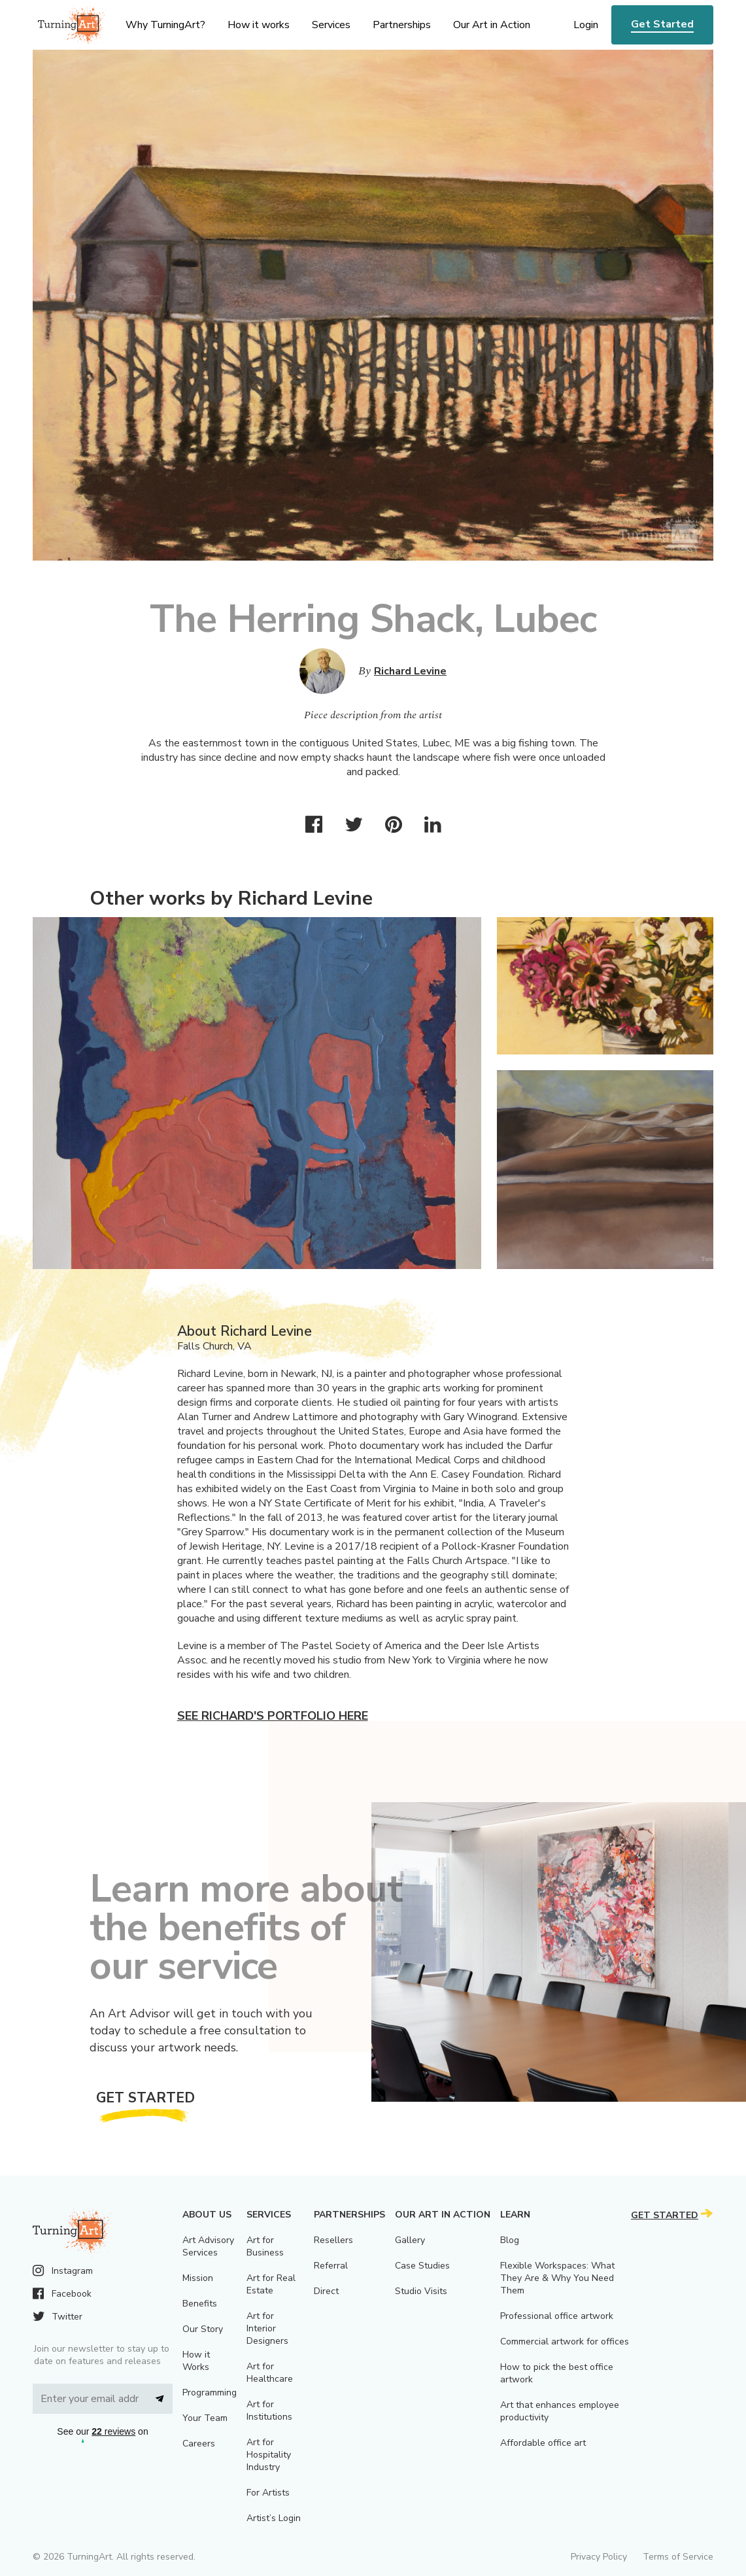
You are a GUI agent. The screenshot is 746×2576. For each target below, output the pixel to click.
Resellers (333, 2240)
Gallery (410, 2240)
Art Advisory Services (208, 2246)
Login (585, 25)
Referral (331, 2265)
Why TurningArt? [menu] (165, 25)
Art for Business (265, 2246)
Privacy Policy (599, 2556)
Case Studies (422, 2265)
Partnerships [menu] (402, 25)
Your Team (205, 2418)
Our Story (202, 2329)
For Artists (268, 2492)
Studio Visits (421, 2291)
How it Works (196, 2360)
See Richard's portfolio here (272, 1716)
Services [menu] (331, 25)
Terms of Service (678, 2556)
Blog (509, 2240)
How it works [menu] (259, 25)
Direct (326, 2291)
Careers (198, 2443)
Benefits (199, 2303)
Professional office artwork (556, 2316)
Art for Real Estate (271, 2284)
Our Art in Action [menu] (491, 25)
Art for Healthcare (269, 2372)
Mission (197, 2278)
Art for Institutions (269, 2410)
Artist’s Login (273, 2518)
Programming (209, 2392)
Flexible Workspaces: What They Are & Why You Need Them (557, 2278)
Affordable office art (543, 2443)
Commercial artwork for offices (564, 2341)
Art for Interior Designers (267, 2328)
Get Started (662, 24)
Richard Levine (410, 671)
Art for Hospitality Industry (268, 2454)
